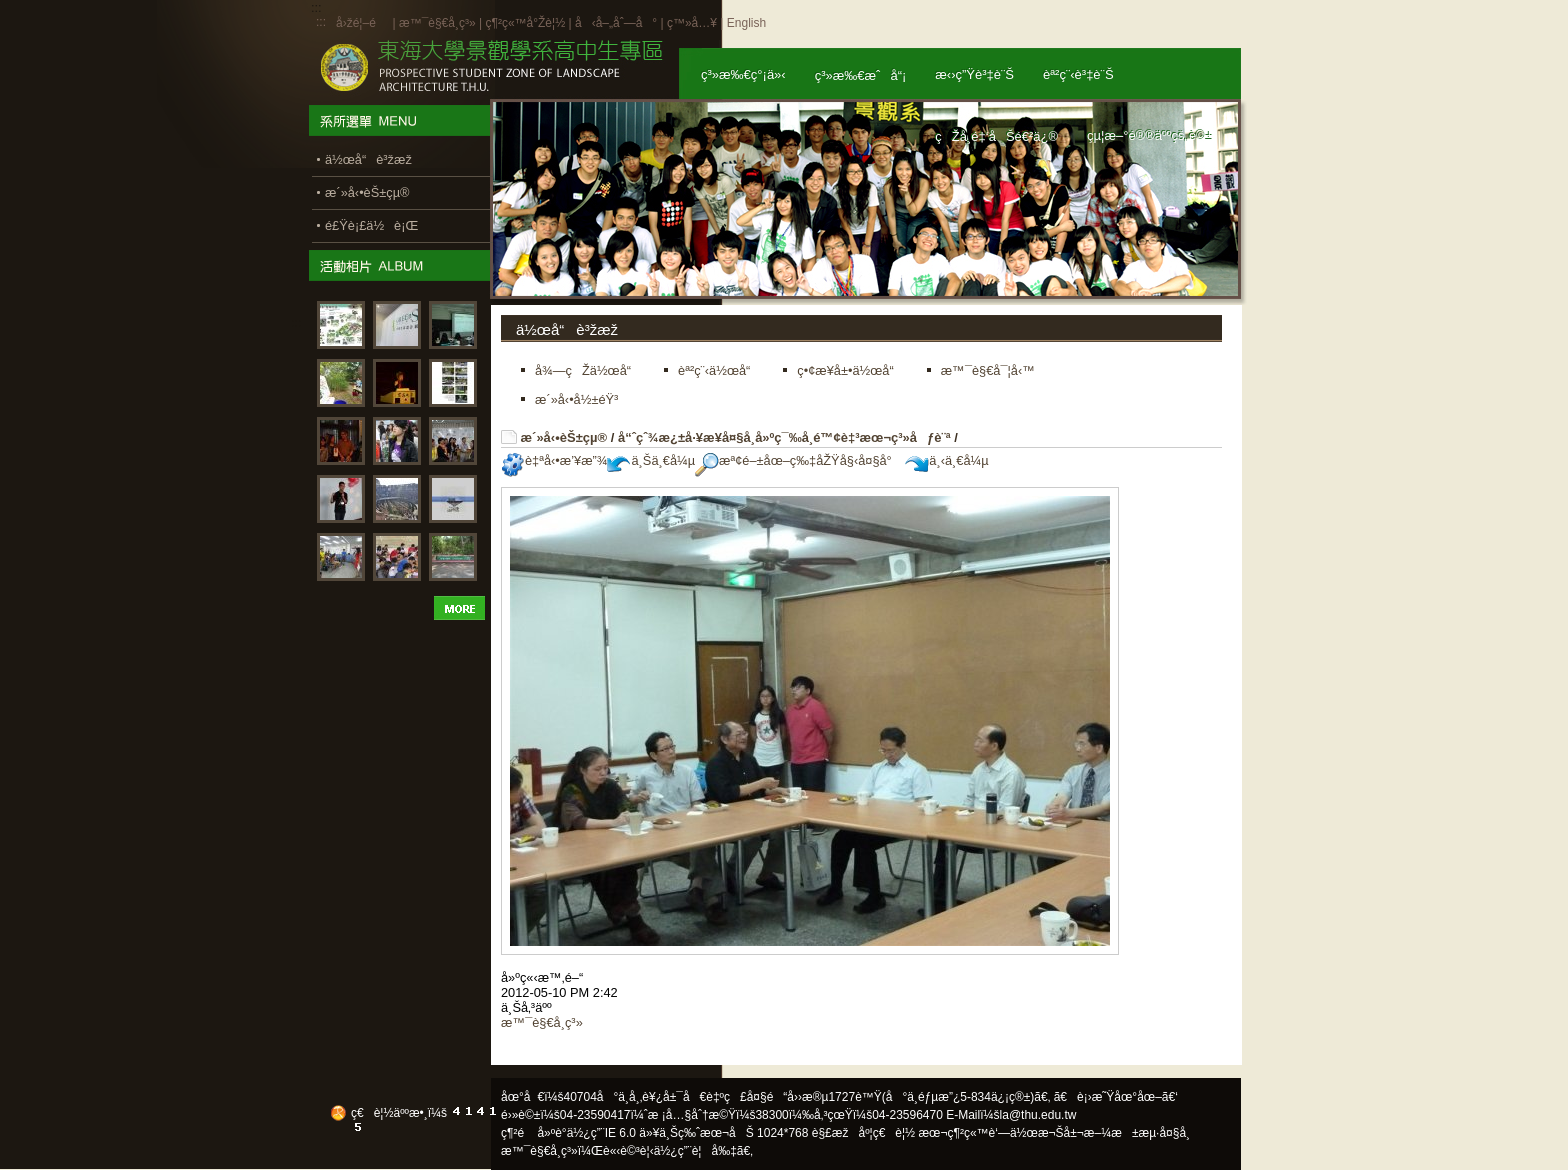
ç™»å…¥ (692, 23)
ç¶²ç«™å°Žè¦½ (525, 23)
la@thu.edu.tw (1038, 1115)
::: (321, 22)
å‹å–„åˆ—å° (616, 23)
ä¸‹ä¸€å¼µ (946, 460)
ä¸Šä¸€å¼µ (651, 460)
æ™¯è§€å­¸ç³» (439, 23)
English (746, 23)
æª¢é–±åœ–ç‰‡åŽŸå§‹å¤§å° (798, 460)
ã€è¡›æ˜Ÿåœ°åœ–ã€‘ (1116, 1097)
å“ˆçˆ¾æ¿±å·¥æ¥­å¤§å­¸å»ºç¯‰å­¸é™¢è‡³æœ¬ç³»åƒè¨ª (784, 437)
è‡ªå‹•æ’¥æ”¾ (554, 460)
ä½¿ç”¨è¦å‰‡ (695, 1151)
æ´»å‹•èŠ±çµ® (564, 437)
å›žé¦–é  (362, 23)
